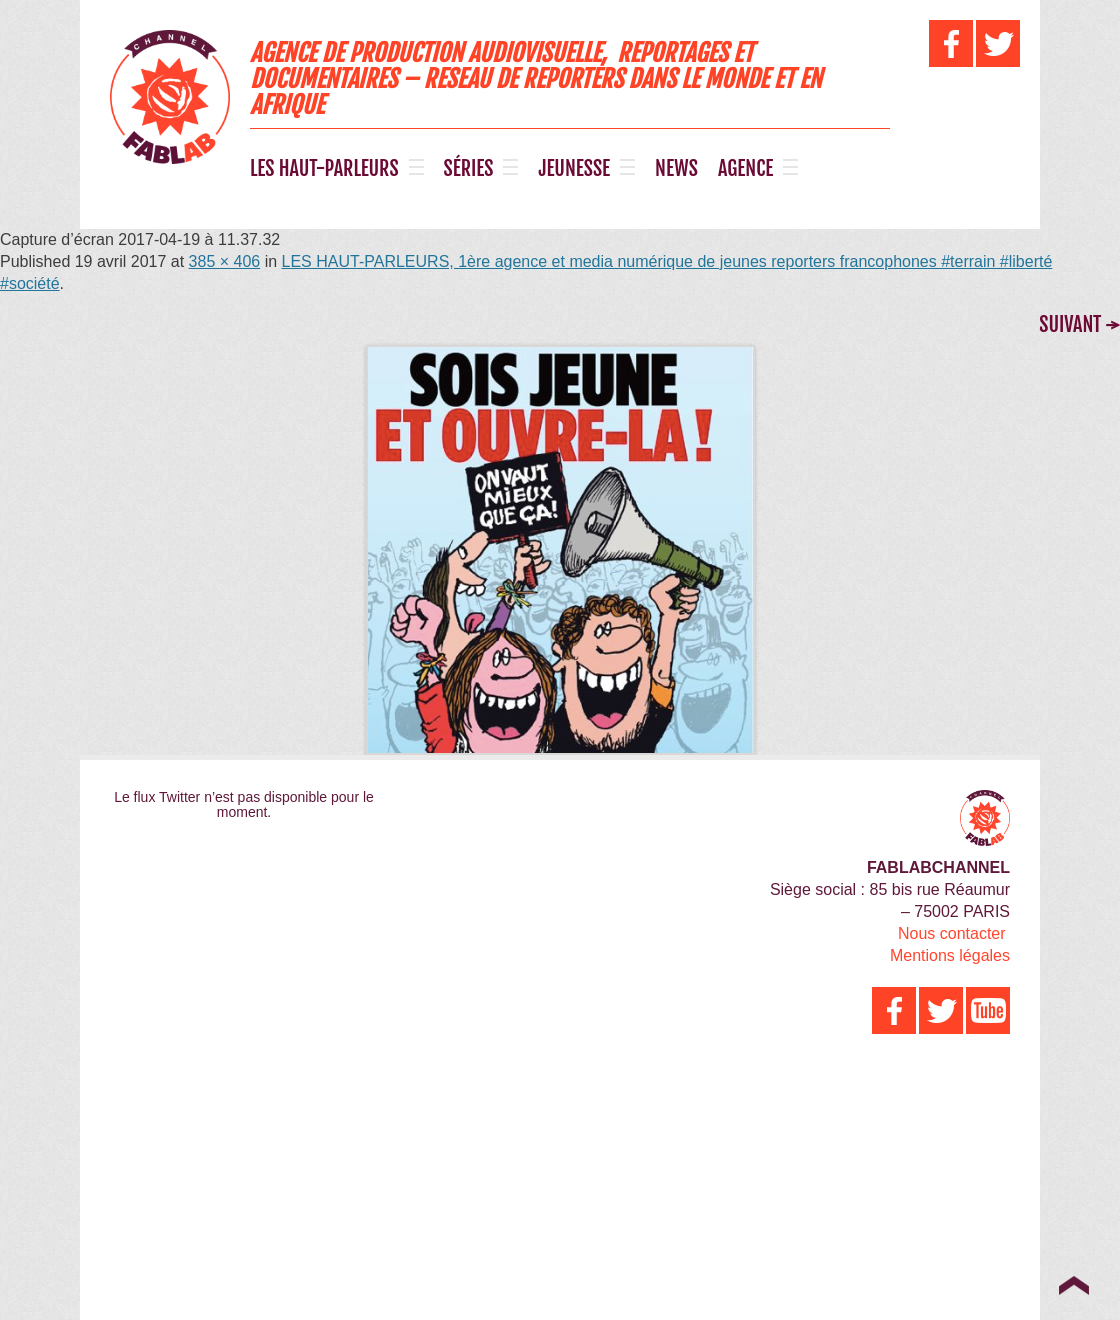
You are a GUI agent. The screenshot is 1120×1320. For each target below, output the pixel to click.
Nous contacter (952, 933)
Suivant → (1079, 324)
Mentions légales (950, 955)
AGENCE (745, 169)
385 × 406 (225, 261)
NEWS (676, 169)
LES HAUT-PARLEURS (324, 169)
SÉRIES (469, 169)
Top (1073, 1285)
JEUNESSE (574, 169)
